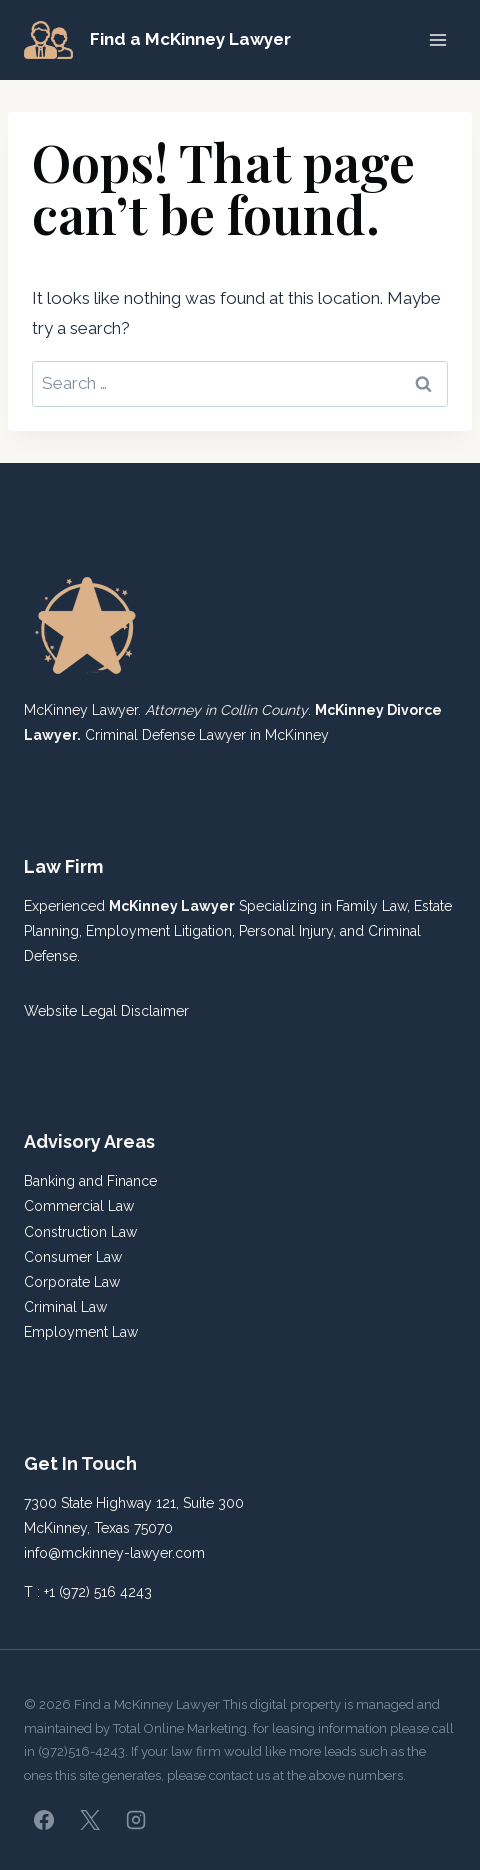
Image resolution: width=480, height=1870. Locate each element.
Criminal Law (65, 1307)
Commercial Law (79, 1206)
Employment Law (81, 1332)
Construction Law (80, 1232)
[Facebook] (44, 1820)
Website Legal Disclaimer (106, 1011)
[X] (90, 1820)
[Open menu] (437, 39)
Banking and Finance (90, 1181)
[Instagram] (136, 1820)
